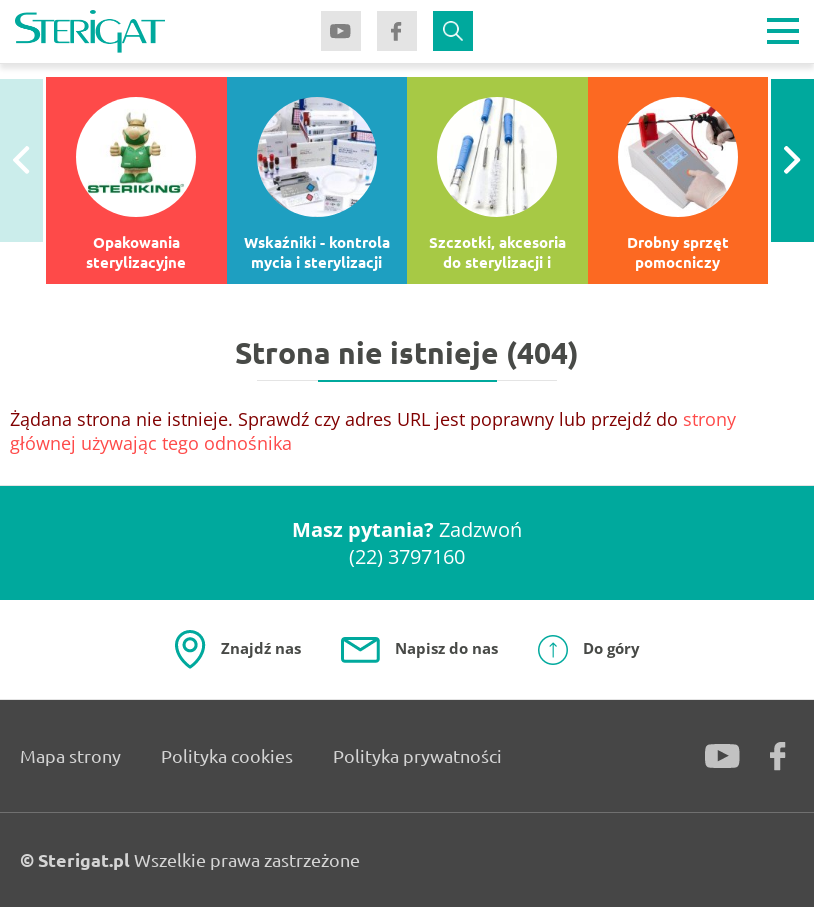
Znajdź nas (261, 648)
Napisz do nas (446, 648)
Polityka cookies (227, 755)
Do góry (611, 648)
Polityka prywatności (417, 755)
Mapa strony (70, 755)
